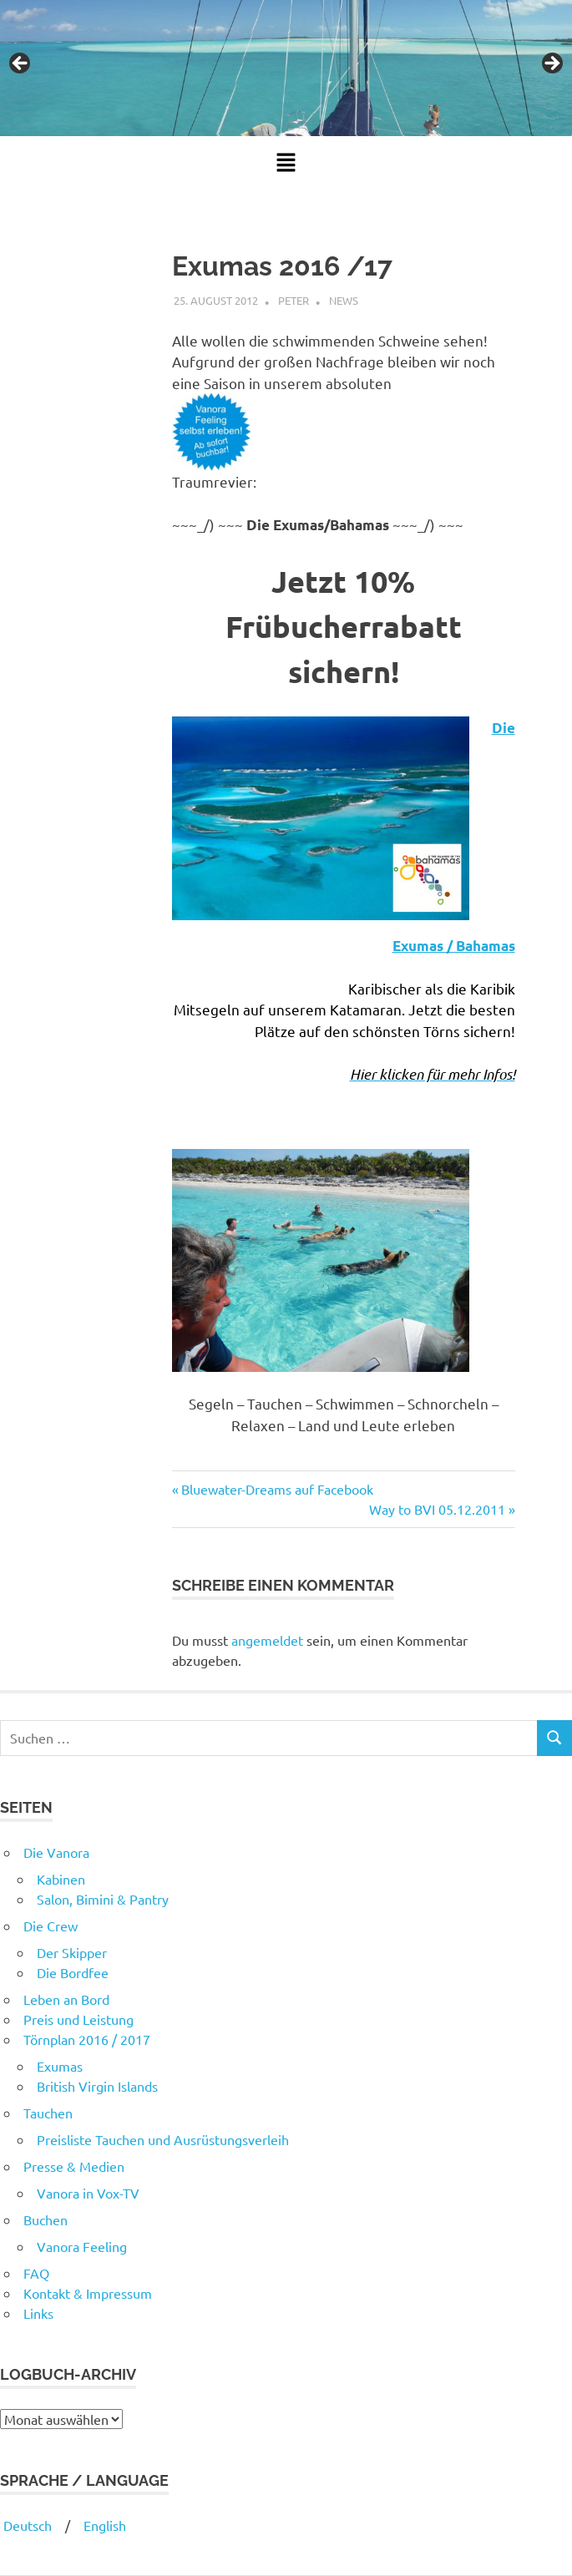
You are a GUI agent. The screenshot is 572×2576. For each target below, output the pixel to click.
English (105, 2525)
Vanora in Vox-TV (88, 2192)
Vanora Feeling (82, 2246)
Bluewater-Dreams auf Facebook (276, 1488)
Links (38, 2313)
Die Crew (50, 1925)
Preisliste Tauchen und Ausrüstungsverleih (163, 2139)
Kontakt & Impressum (87, 2293)
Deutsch (26, 2525)
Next (551, 64)
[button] (285, 162)
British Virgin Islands (97, 2086)
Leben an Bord (66, 1999)
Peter (293, 300)
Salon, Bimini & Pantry (103, 1898)
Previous (20, 64)
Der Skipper (72, 1952)
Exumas (60, 2065)
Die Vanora (56, 1852)
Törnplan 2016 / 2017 (86, 2039)
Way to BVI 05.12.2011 (437, 1509)
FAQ (36, 2273)
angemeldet (267, 1640)
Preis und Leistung (78, 2019)
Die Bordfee (73, 1972)
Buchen (45, 2219)
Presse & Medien (73, 2166)
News (343, 300)
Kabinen (61, 1878)
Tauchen (48, 2112)
